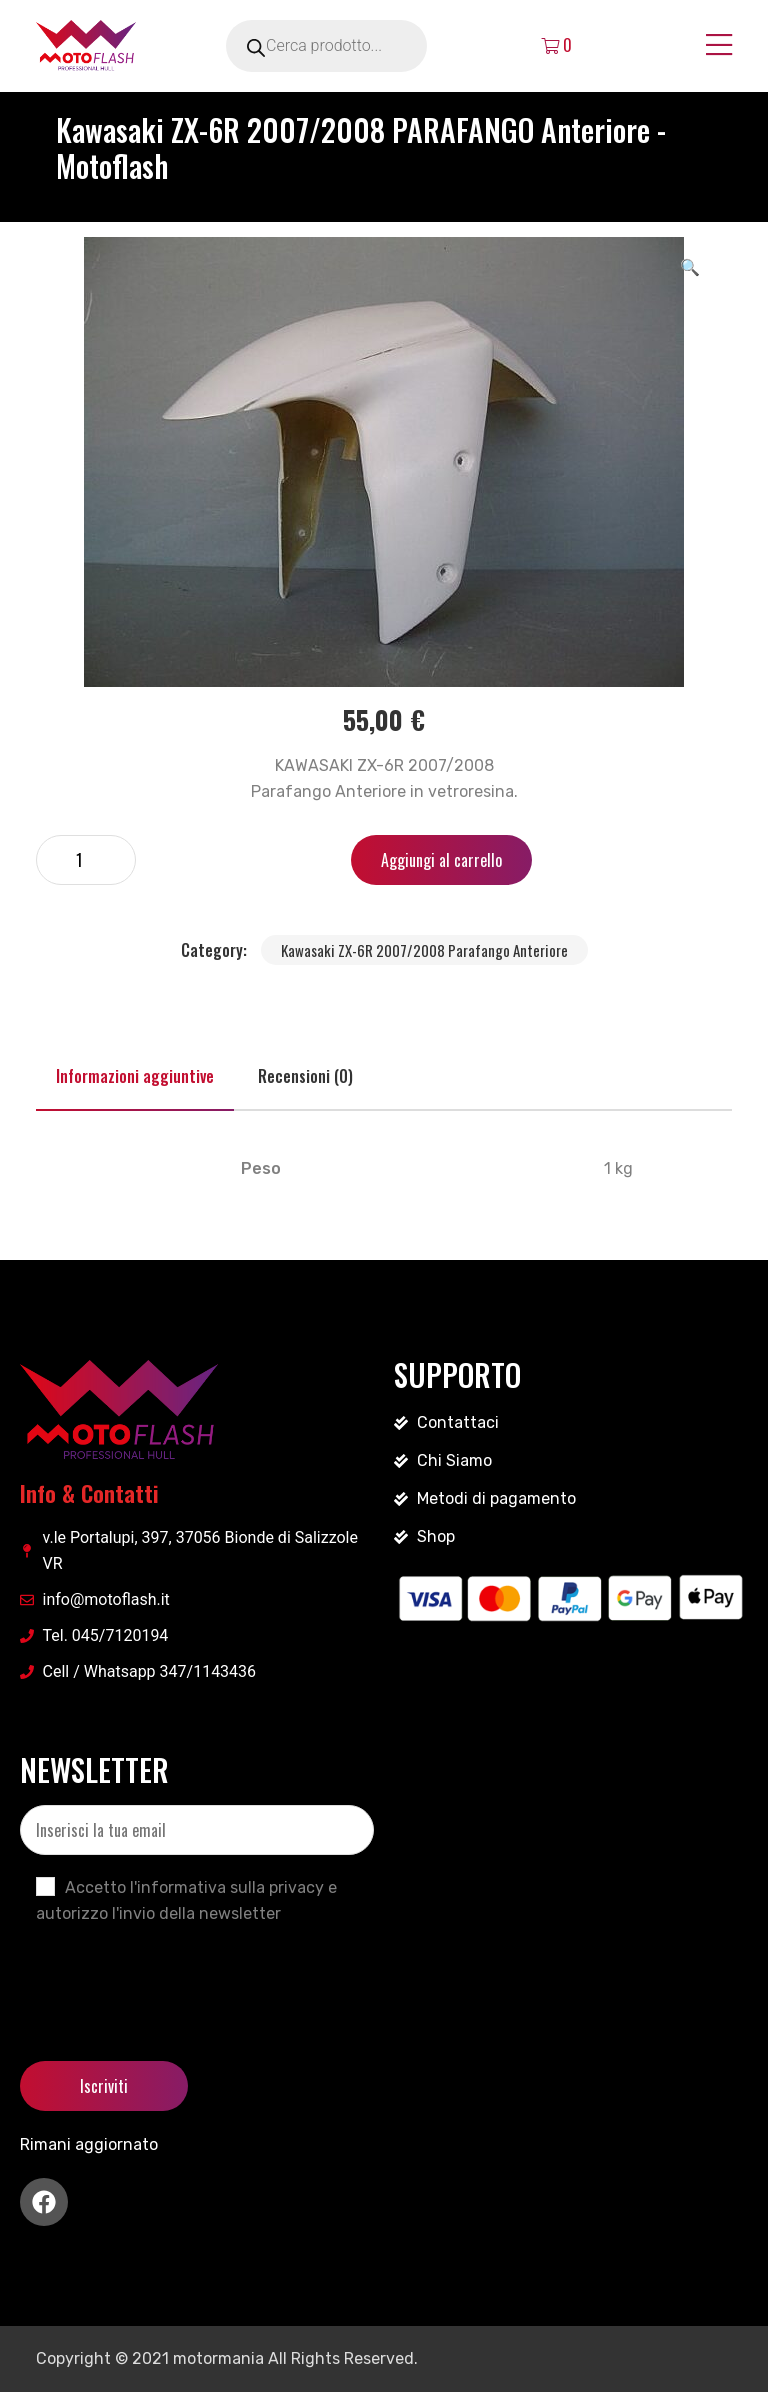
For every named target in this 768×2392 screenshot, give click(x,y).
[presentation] (172, 1976)
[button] (690, 266)
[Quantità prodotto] (86, 860)
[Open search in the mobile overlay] (354, 46)
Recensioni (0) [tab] (305, 1076)
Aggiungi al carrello (441, 860)
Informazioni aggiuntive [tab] (135, 1076)
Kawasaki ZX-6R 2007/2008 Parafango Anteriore (424, 950)
